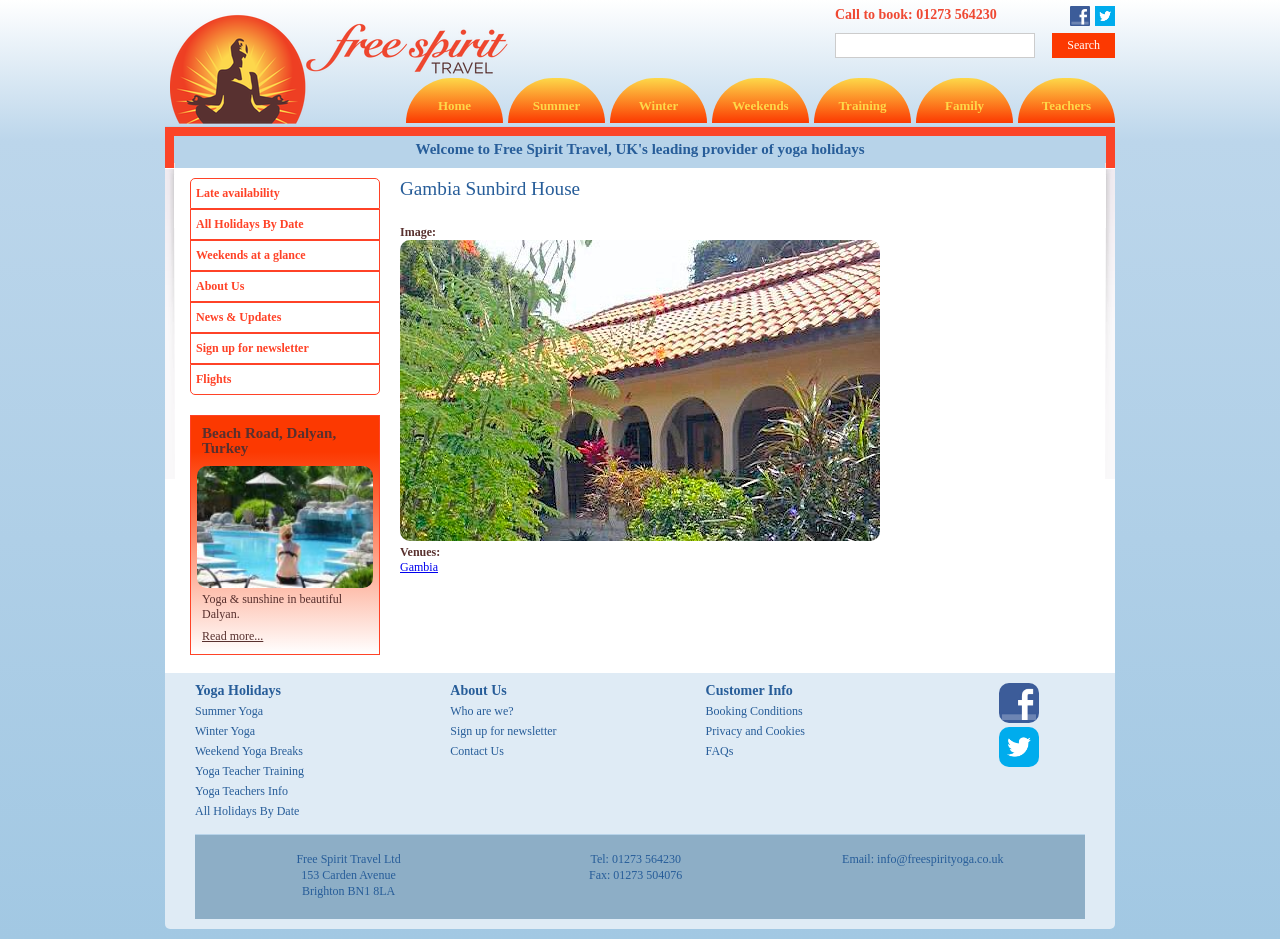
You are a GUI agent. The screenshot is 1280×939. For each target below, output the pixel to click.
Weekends (760, 105)
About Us (220, 286)
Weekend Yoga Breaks (249, 751)
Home (454, 105)
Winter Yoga (225, 731)
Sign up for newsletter (252, 348)
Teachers (1066, 105)
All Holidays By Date (250, 224)
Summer (557, 105)
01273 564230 (956, 14)
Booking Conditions (754, 711)
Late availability (238, 193)
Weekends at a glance (251, 255)
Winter (658, 105)
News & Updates (238, 317)
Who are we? (481, 711)
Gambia (419, 567)
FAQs (720, 751)
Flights (213, 379)
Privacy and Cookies (755, 731)
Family (964, 105)
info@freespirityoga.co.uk (940, 859)
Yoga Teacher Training (249, 771)
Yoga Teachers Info (241, 791)
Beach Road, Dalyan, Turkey (269, 441)
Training (862, 105)
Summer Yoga (229, 711)
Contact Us (477, 751)
